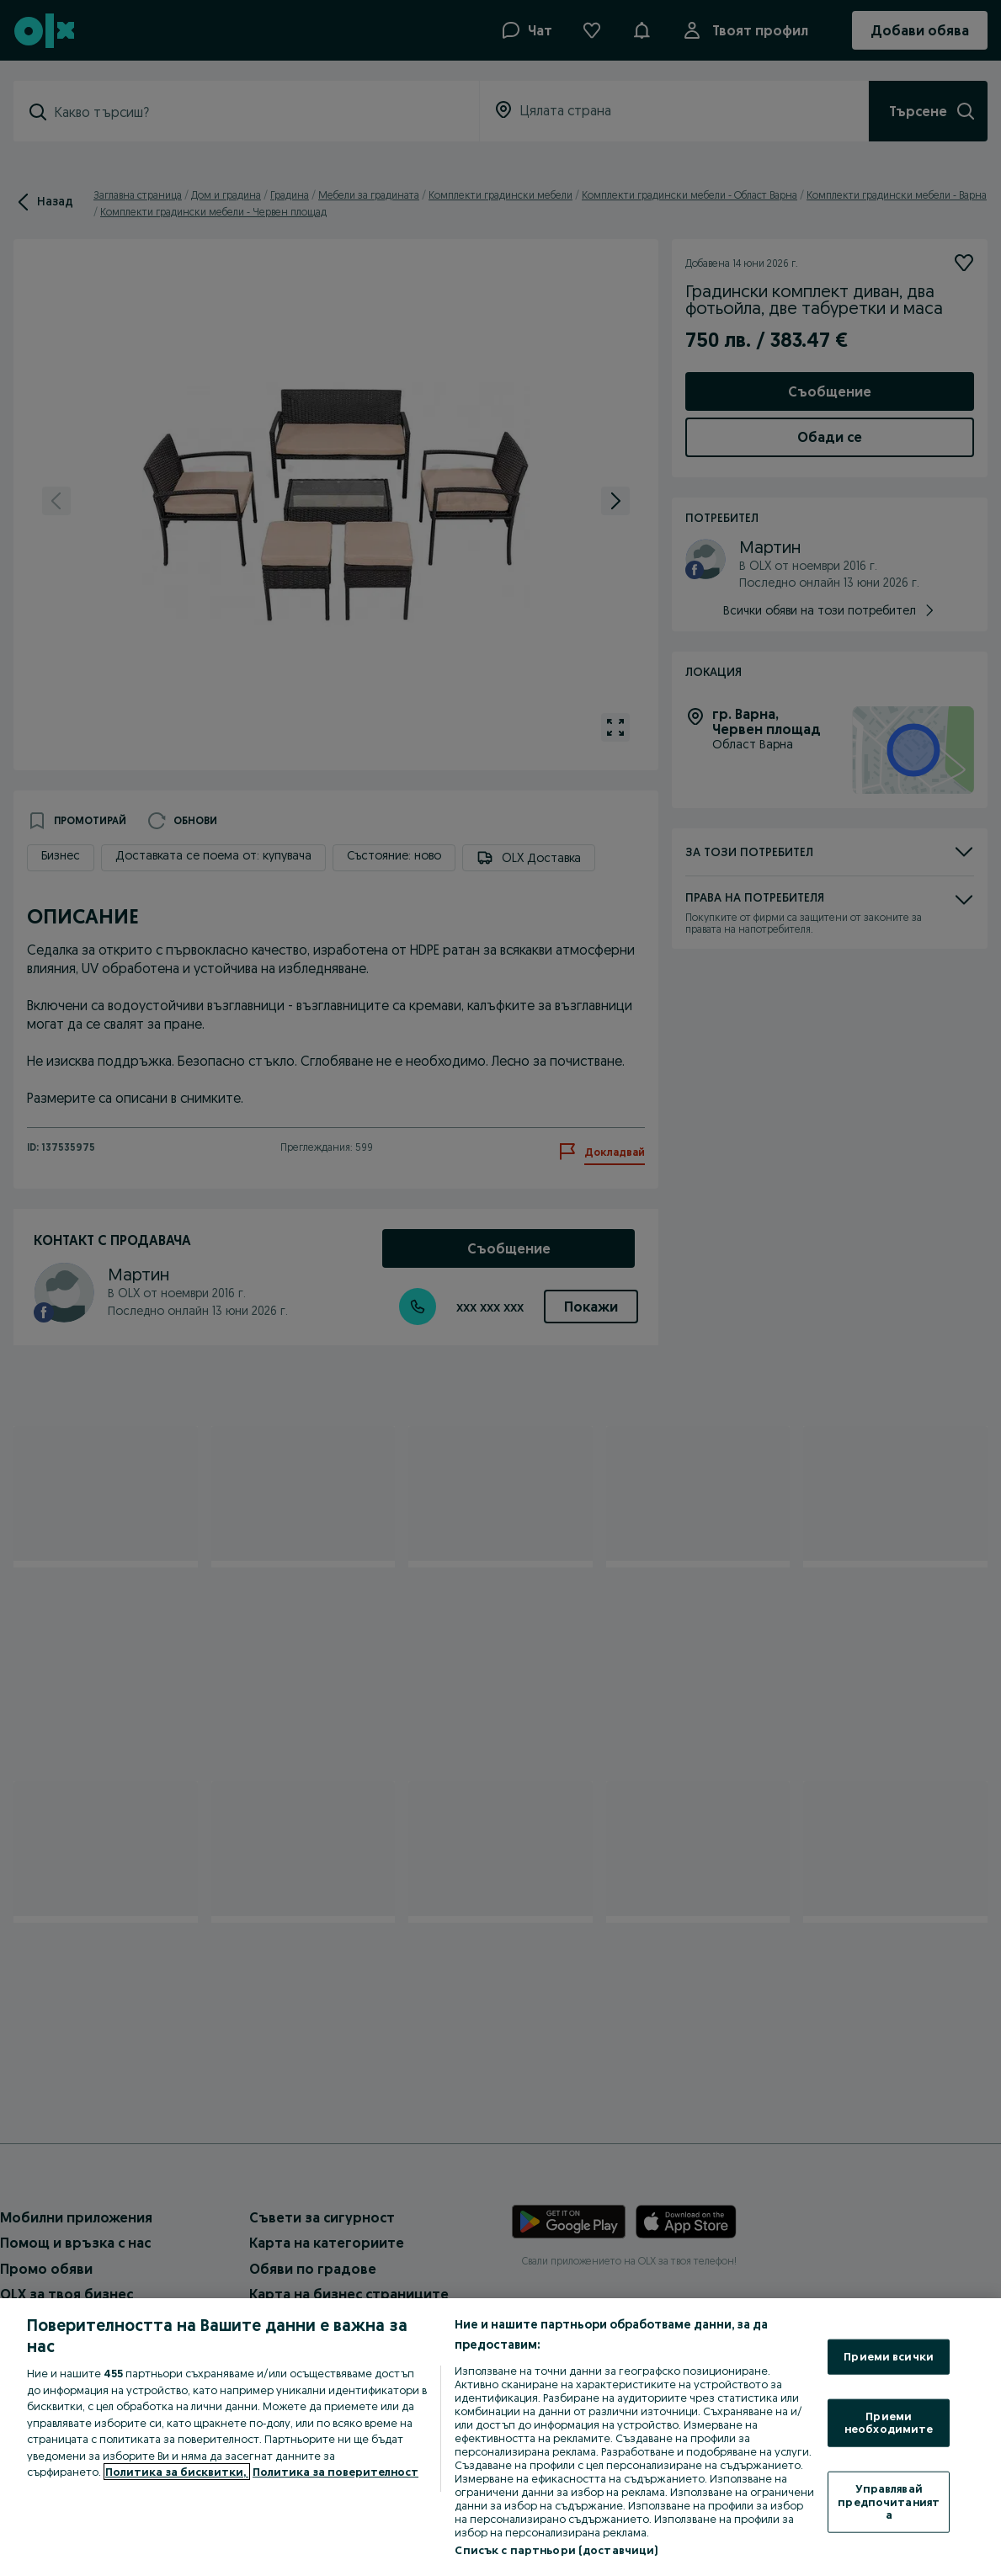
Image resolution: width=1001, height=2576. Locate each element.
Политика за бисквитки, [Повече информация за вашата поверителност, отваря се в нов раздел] (176, 2471)
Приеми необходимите (889, 2421)
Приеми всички (889, 2356)
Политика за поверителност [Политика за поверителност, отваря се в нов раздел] (335, 2471)
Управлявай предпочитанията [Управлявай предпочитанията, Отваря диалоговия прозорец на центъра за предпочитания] (889, 2501)
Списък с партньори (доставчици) (556, 2550)
